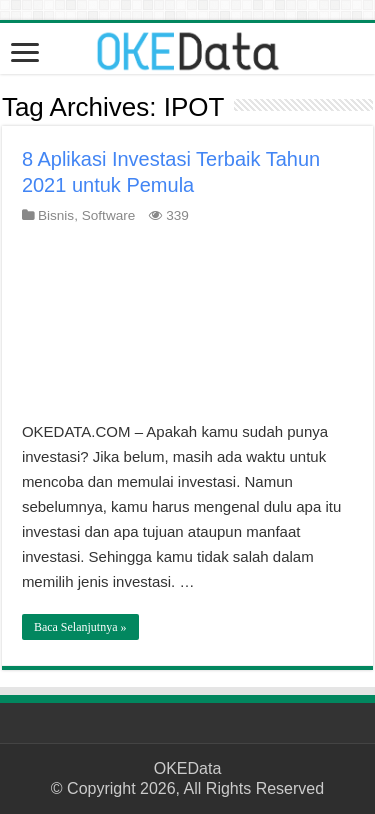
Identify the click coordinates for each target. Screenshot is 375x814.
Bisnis (56, 215)
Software (109, 215)
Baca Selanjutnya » (80, 627)
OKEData (188, 768)
